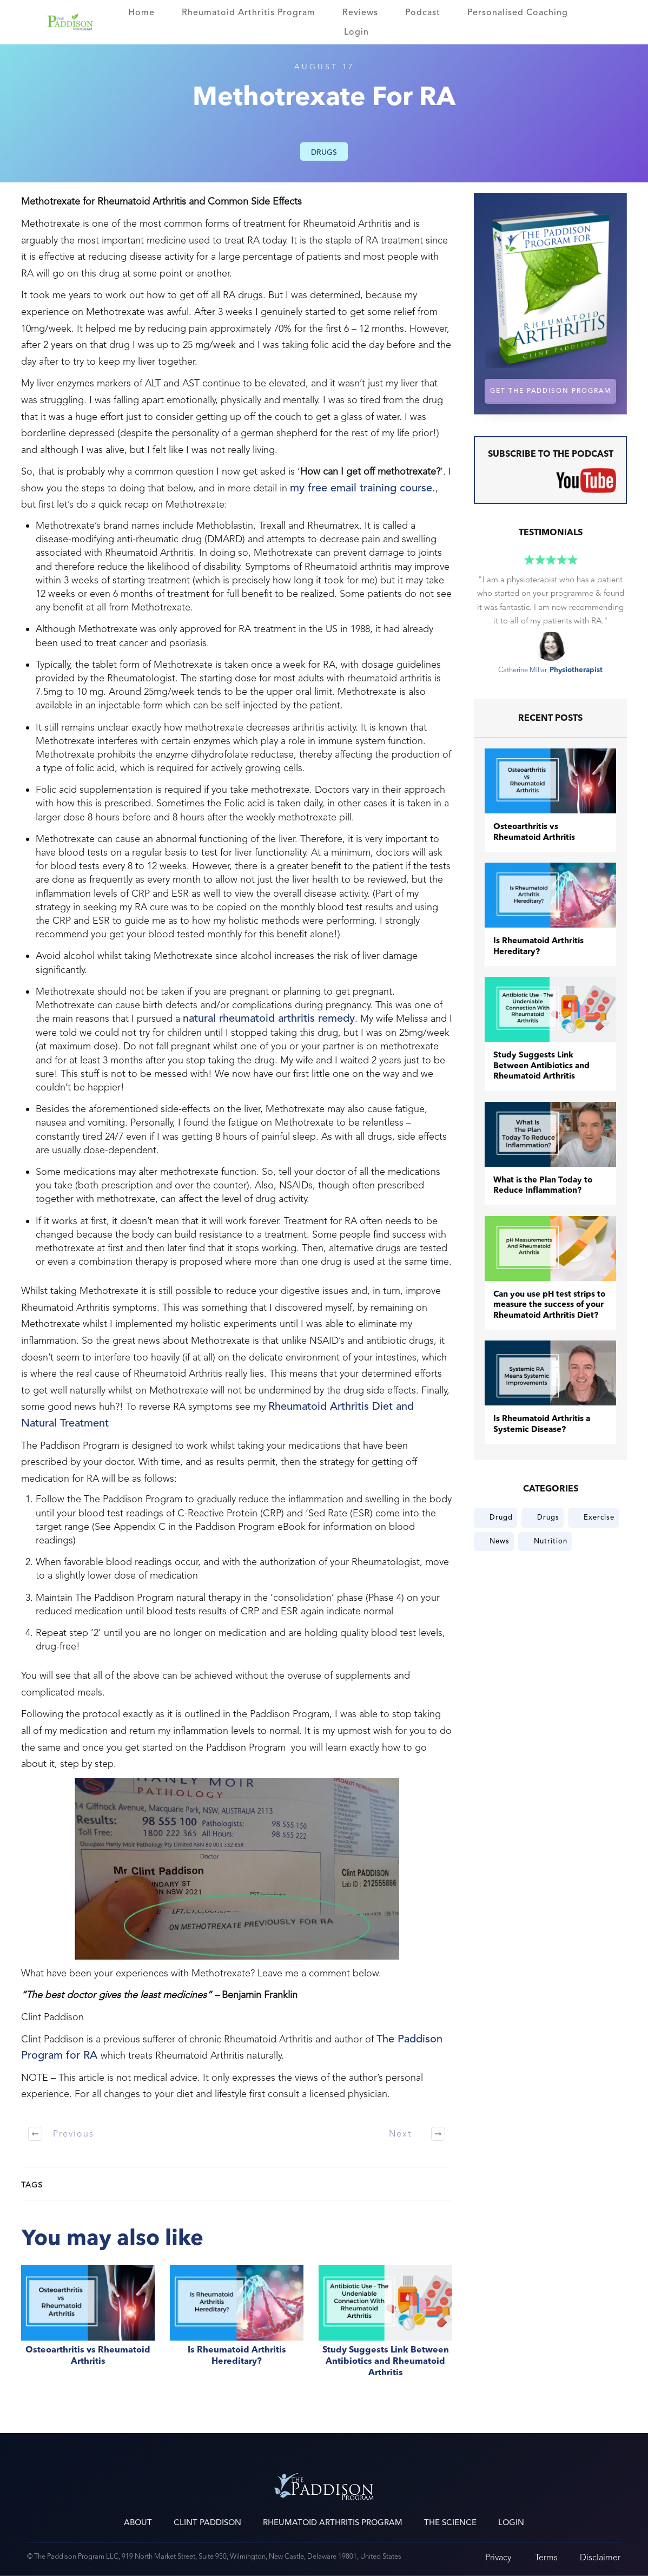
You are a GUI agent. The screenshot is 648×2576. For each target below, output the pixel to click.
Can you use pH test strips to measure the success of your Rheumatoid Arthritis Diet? (549, 1305)
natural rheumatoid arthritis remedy (269, 1018)
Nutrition (550, 1541)
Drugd (501, 1517)
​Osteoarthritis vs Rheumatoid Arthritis (88, 2327)
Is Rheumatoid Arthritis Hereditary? (236, 2327)
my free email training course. (362, 488)
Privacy (498, 2557)
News (500, 1541)
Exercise (599, 1517)
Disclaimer (600, 2557)
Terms (546, 2557)
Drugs (324, 152)
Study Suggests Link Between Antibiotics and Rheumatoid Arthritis (385, 2327)
